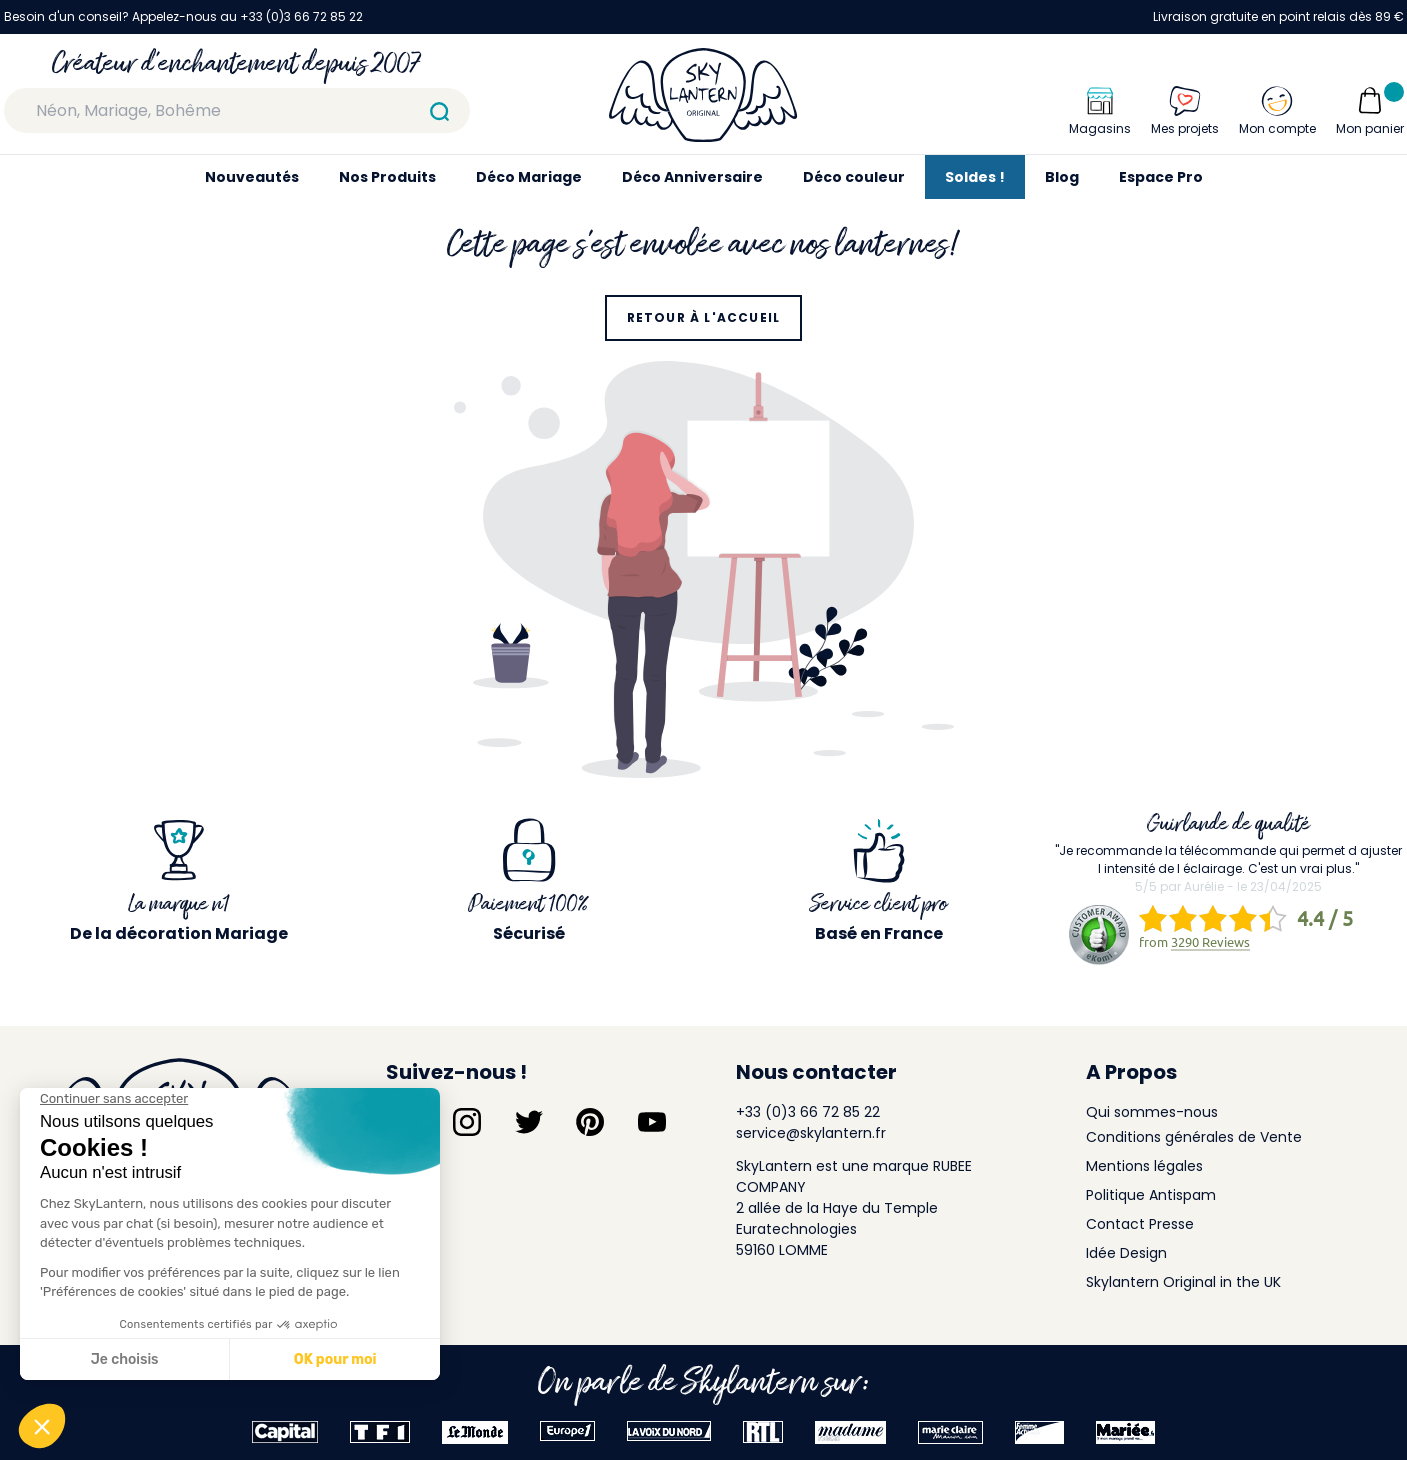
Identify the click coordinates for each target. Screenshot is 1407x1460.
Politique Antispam (1151, 1195)
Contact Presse (1140, 1224)
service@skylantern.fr (811, 1133)
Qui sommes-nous (1152, 1112)
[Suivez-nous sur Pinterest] (590, 1122)
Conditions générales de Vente (1194, 1137)
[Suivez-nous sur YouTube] (652, 1122)
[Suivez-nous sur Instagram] (467, 1122)
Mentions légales (1144, 1166)
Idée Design (1126, 1253)
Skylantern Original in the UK (1183, 1282)
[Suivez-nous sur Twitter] (529, 1122)
